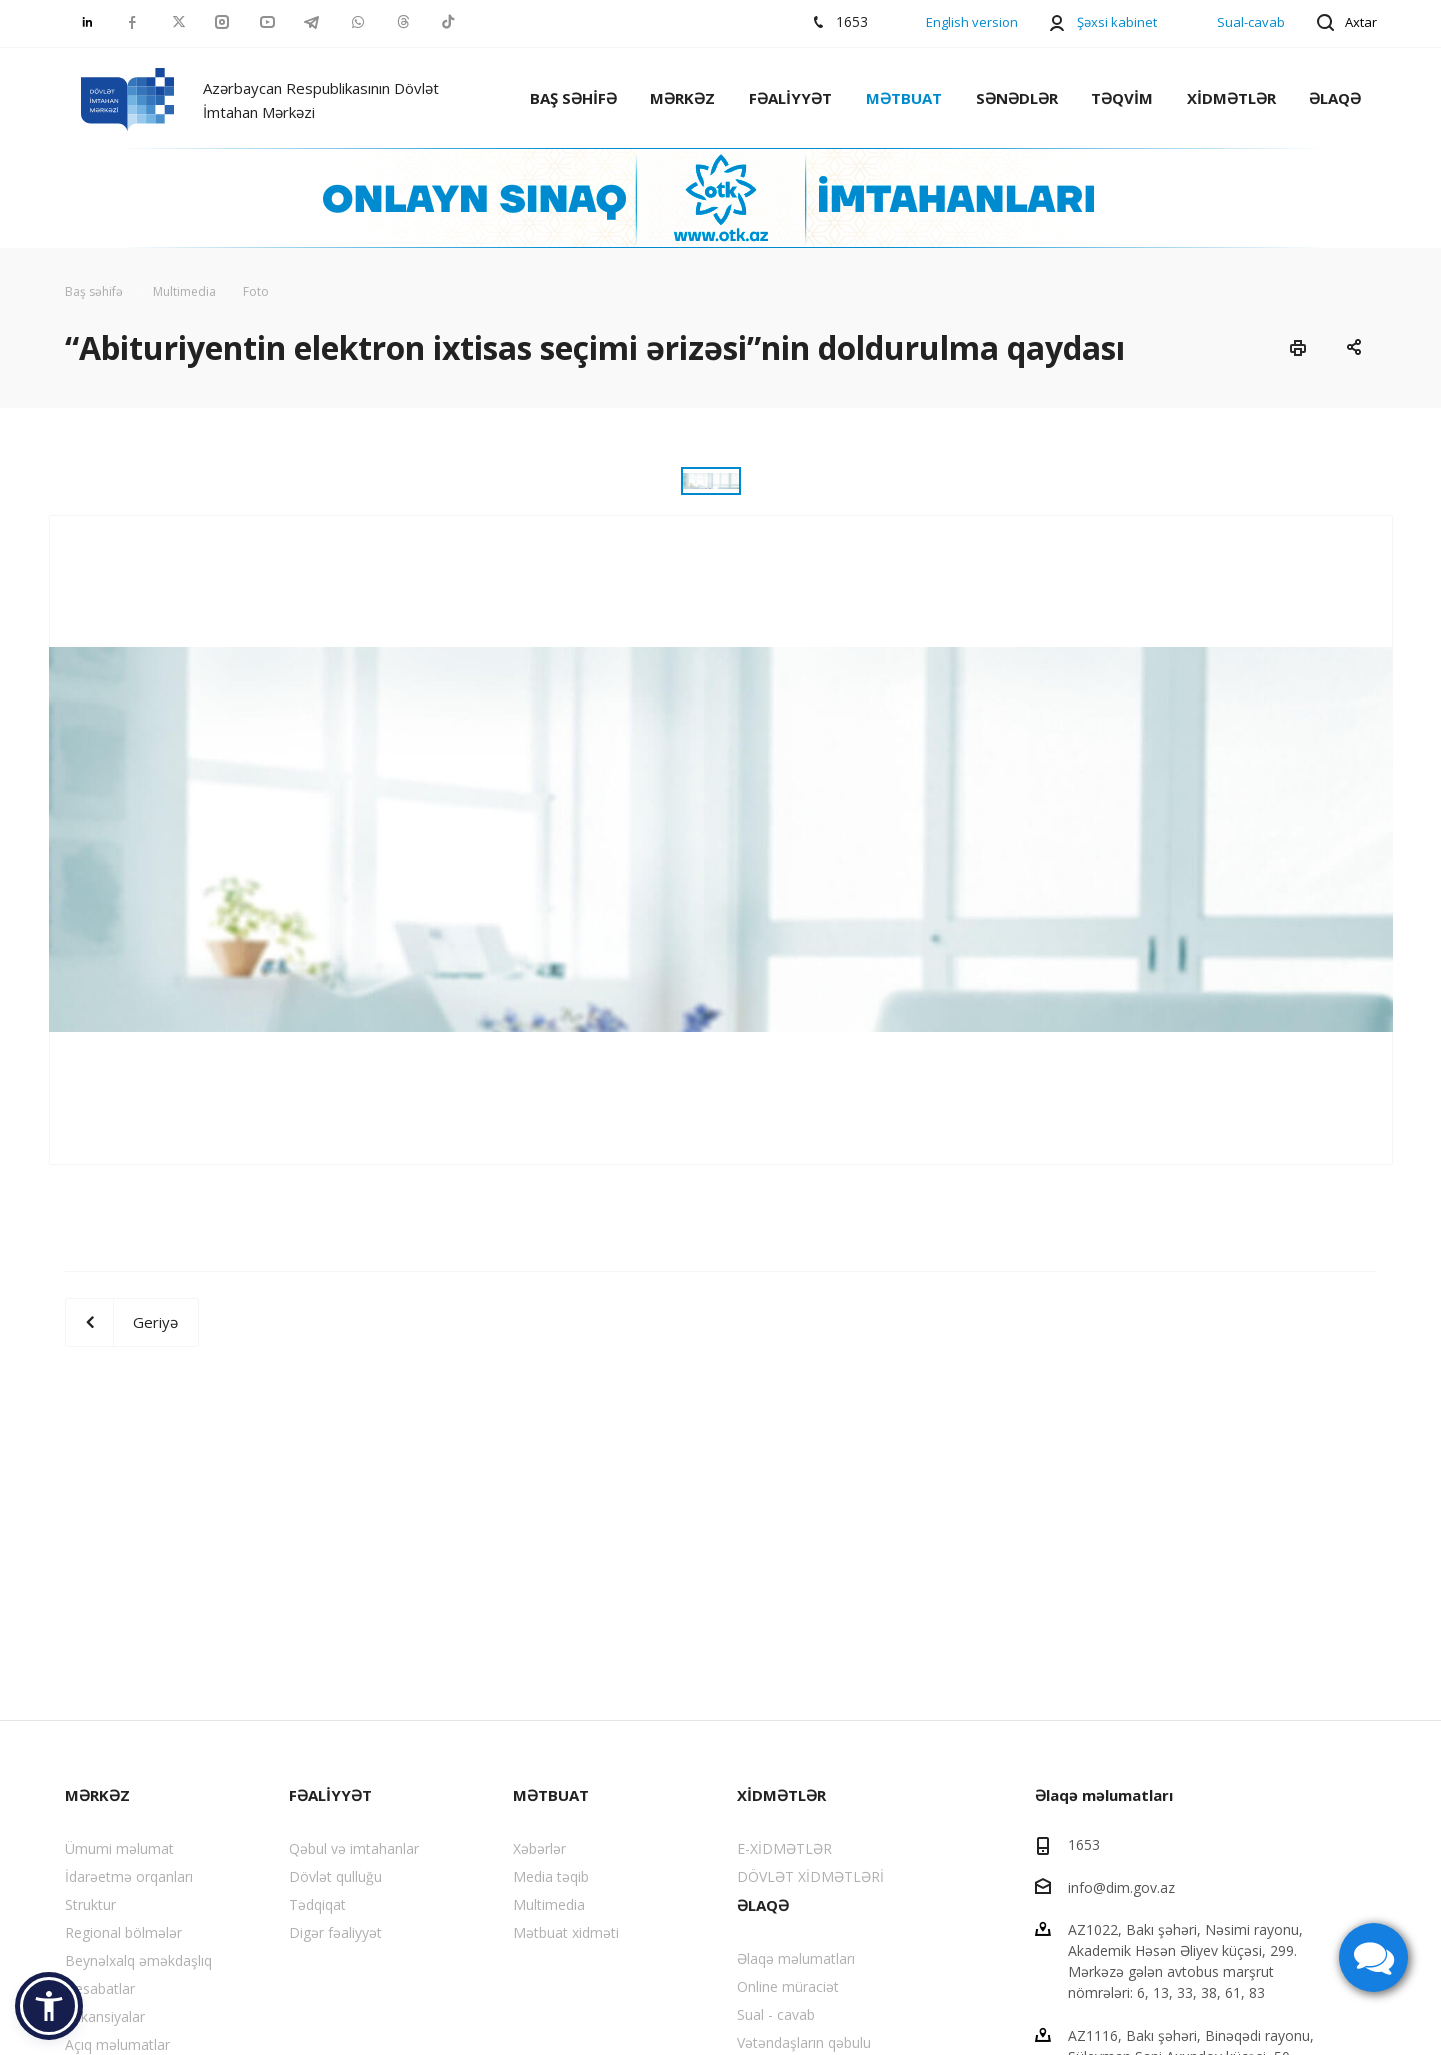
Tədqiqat (317, 1904)
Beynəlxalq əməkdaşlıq (138, 1960)
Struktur (90, 1904)
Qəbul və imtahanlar (354, 1848)
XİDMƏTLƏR (1231, 98)
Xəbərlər (539, 1848)
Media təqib (551, 1876)
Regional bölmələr (123, 1932)
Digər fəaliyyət (335, 1932)
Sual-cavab (1251, 22)
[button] (49, 2006)
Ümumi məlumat (119, 1848)
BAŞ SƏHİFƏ (573, 98)
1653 (1084, 1844)
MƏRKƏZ (682, 98)
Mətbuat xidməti (566, 1932)
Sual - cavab (776, 2014)
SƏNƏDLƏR (1017, 98)
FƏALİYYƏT (790, 98)
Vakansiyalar (105, 2016)
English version (972, 22)
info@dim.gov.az (1121, 1886)
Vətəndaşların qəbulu (804, 2042)
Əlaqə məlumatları (796, 1958)
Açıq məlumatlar (117, 2044)
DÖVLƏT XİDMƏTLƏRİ (810, 1876)
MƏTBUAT (904, 98)
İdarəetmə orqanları (129, 1876)
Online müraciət (788, 1986)
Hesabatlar (100, 1988)
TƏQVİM (1122, 98)
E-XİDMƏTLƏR (784, 1848)
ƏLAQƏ (1335, 98)
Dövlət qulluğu (335, 1876)
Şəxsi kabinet (1117, 22)
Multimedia (549, 1904)
